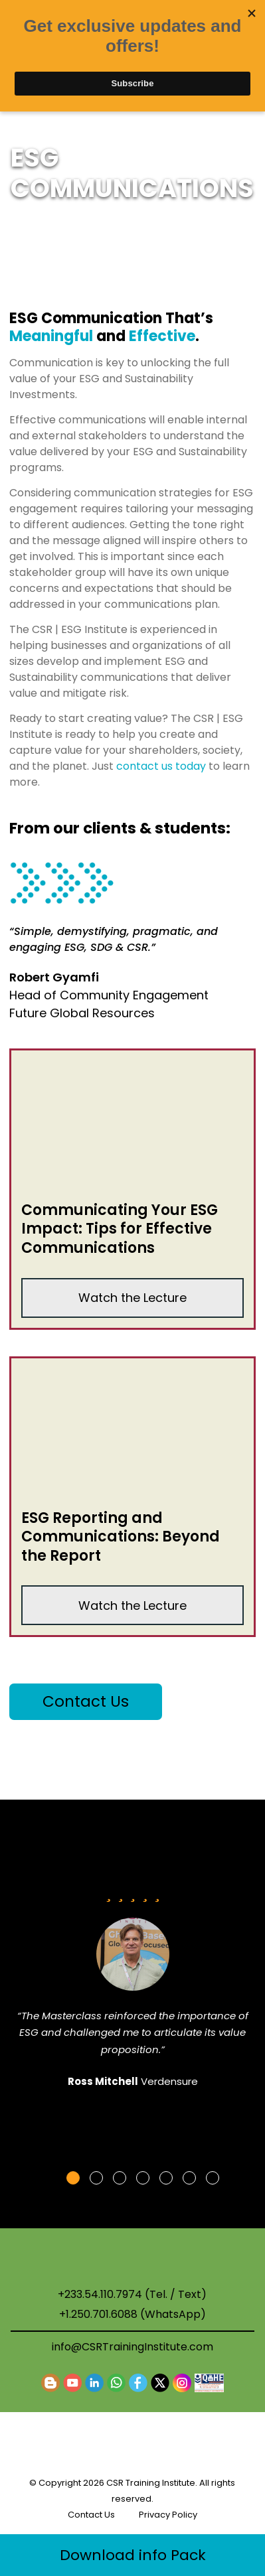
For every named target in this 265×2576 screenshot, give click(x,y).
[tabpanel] (133, 1992)
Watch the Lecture (132, 1297)
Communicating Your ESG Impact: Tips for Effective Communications (119, 1229)
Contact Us (86, 1701)
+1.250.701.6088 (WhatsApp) (132, 2314)
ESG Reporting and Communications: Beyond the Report (120, 1537)
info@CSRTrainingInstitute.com (132, 2346)
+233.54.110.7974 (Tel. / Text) (132, 2294)
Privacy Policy (168, 2514)
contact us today (161, 766)
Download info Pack (133, 2555)
